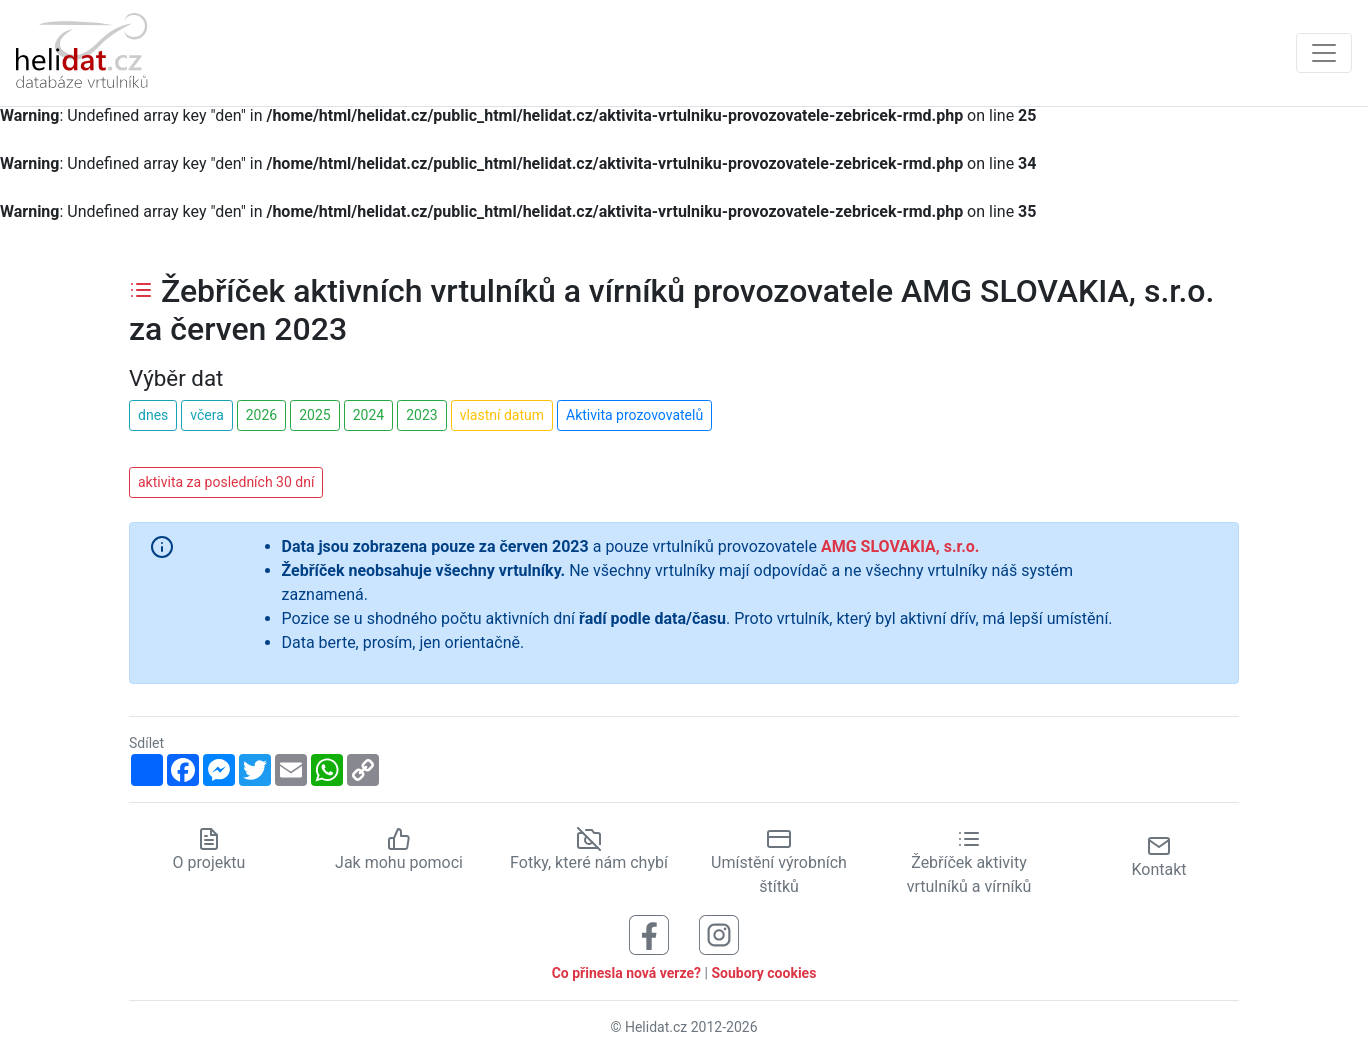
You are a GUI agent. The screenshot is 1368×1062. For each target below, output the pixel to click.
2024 (368, 415)
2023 (421, 415)
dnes (153, 415)
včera (207, 415)
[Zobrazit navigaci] (1324, 53)
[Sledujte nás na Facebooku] (649, 933)
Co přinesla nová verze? (626, 973)
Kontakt (1158, 856)
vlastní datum (502, 415)
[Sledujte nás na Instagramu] (719, 933)
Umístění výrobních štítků (779, 862)
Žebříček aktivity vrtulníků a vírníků (969, 862)
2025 (314, 415)
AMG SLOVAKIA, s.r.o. (900, 546)
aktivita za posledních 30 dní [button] (226, 482)
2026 (261, 415)
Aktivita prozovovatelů (634, 415)
